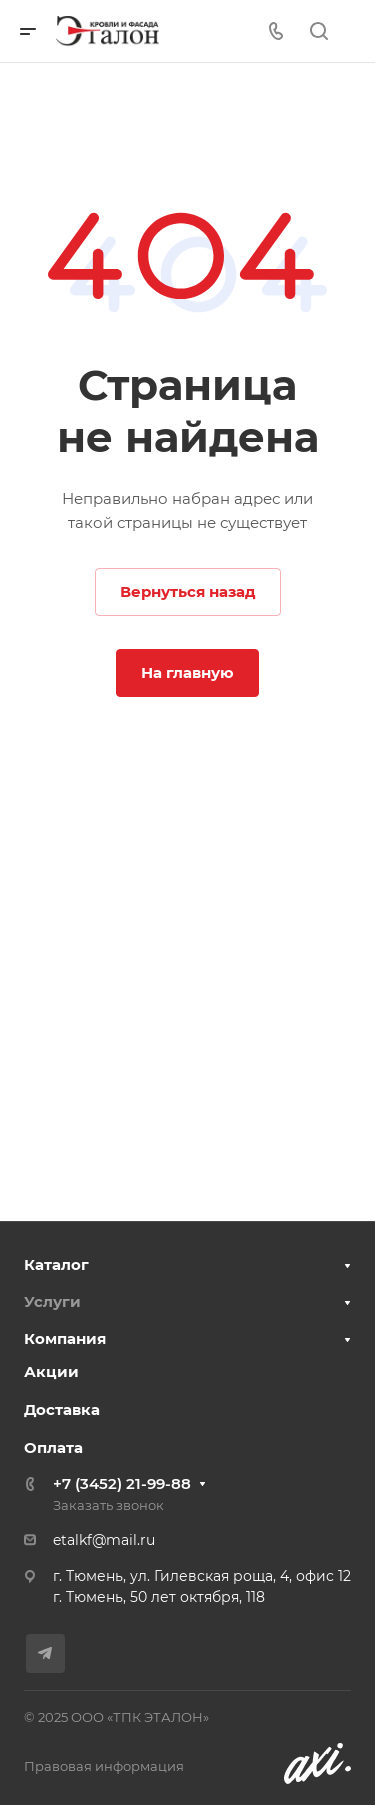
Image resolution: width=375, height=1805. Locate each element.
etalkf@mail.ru (104, 1540)
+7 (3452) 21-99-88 (122, 1483)
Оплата (53, 1447)
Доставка (62, 1409)
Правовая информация (104, 1766)
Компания (65, 1338)
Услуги (52, 1301)
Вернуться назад (188, 591)
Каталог (56, 1264)
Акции (51, 1371)
